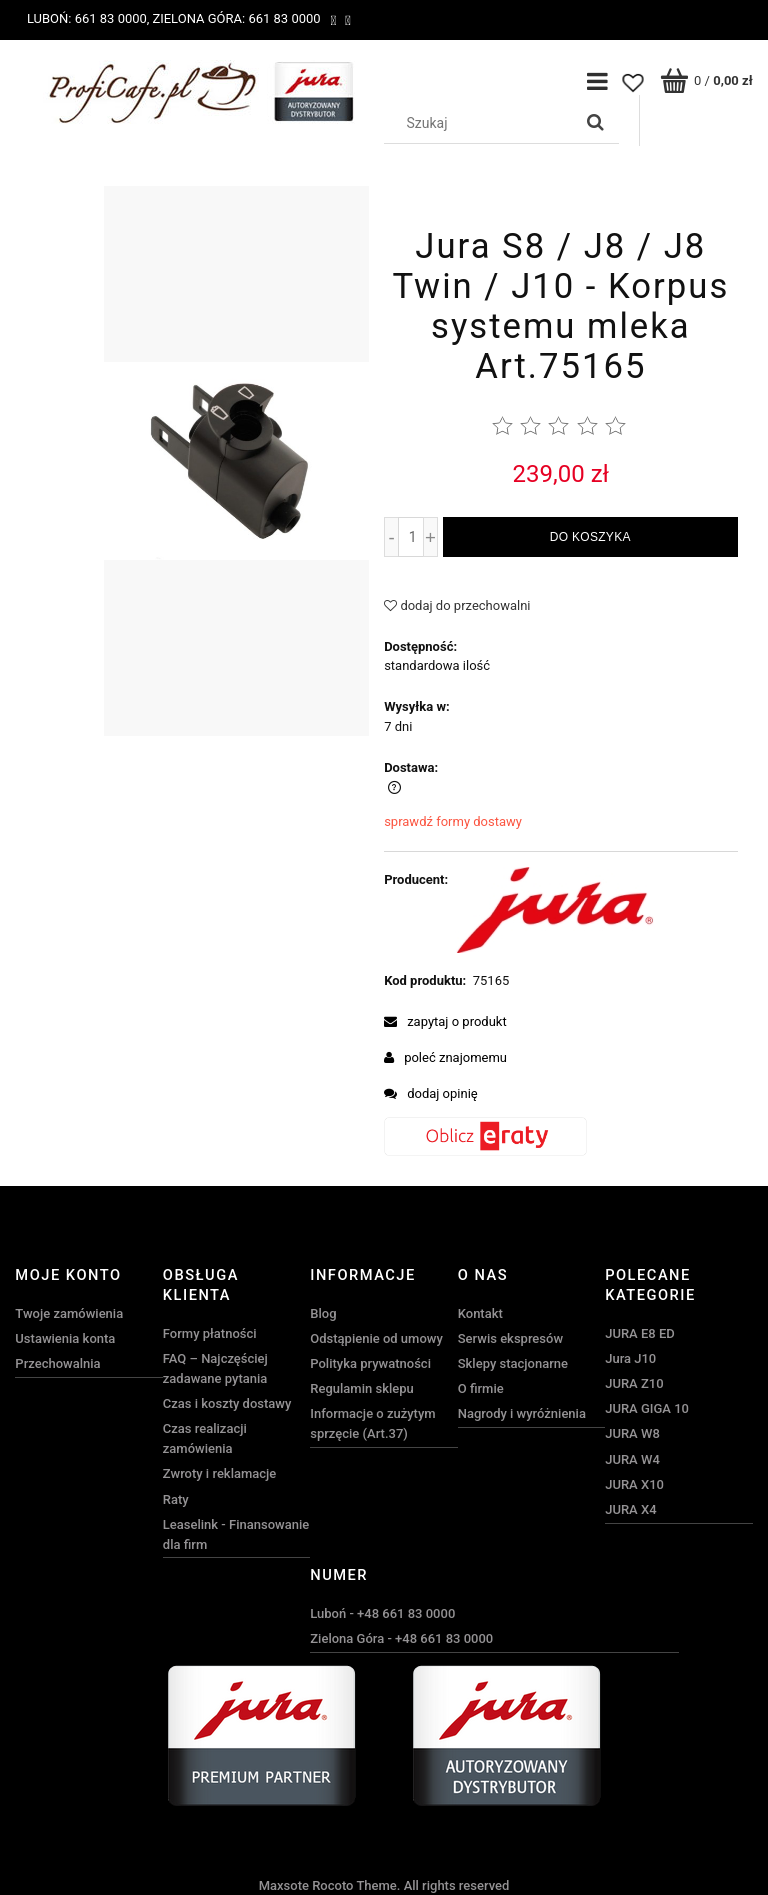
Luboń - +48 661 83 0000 (382, 1613)
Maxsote (284, 1885)
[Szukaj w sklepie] (482, 123)
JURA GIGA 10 (647, 1408)
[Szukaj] (596, 123)
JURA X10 (634, 1484)
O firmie (481, 1388)
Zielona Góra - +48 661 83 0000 (401, 1638)
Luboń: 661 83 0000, (88, 18)
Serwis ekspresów (510, 1338)
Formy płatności (210, 1333)
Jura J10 (630, 1358)
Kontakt (480, 1313)
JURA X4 (630, 1509)
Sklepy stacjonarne (513, 1363)
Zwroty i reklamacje (219, 1473)
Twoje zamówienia (69, 1313)
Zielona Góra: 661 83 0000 (236, 18)
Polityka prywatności (370, 1363)
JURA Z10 (634, 1383)
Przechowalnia (57, 1363)
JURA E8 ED (640, 1333)
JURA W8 (632, 1433)
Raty (176, 1499)
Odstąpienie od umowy (376, 1338)
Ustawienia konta (65, 1338)
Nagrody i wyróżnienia (522, 1413)
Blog (323, 1313)
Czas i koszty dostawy (227, 1403)
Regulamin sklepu (361, 1388)
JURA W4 (632, 1459)
